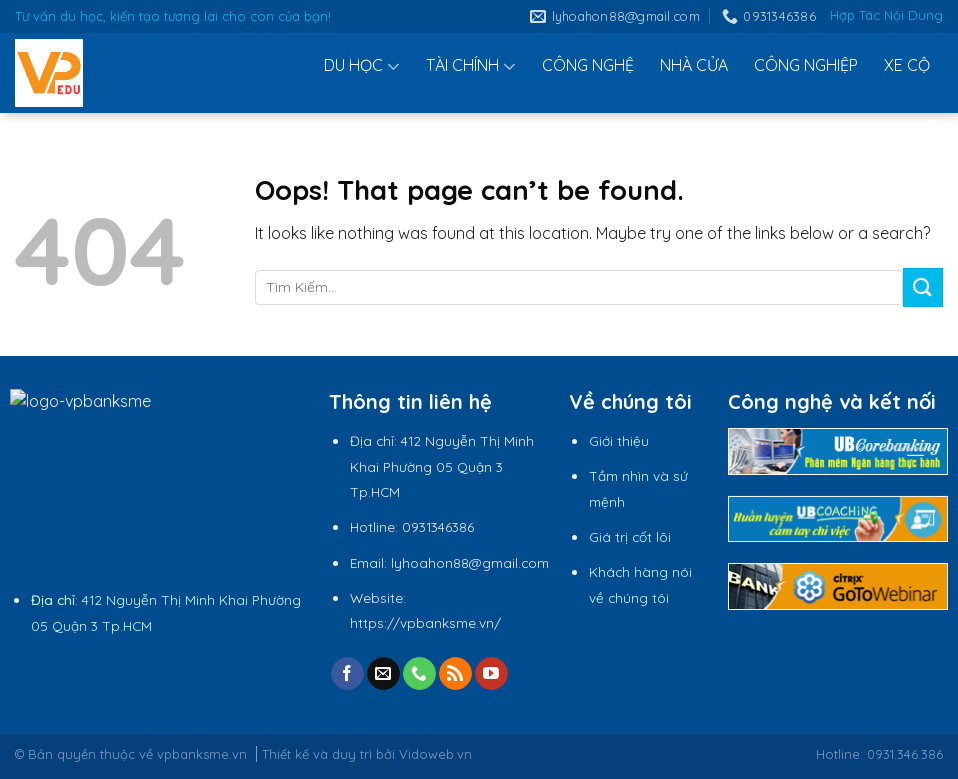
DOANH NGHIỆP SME (824, 129)
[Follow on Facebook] (347, 674)
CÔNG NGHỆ (588, 65)
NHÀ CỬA (694, 65)
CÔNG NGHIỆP (806, 65)
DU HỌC (362, 66)
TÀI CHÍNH (471, 66)
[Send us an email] (383, 674)
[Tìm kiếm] (933, 129)
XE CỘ (907, 65)
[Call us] (419, 674)
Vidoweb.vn (435, 754)
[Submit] (923, 287)
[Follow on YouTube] (491, 674)
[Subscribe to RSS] (455, 674)
